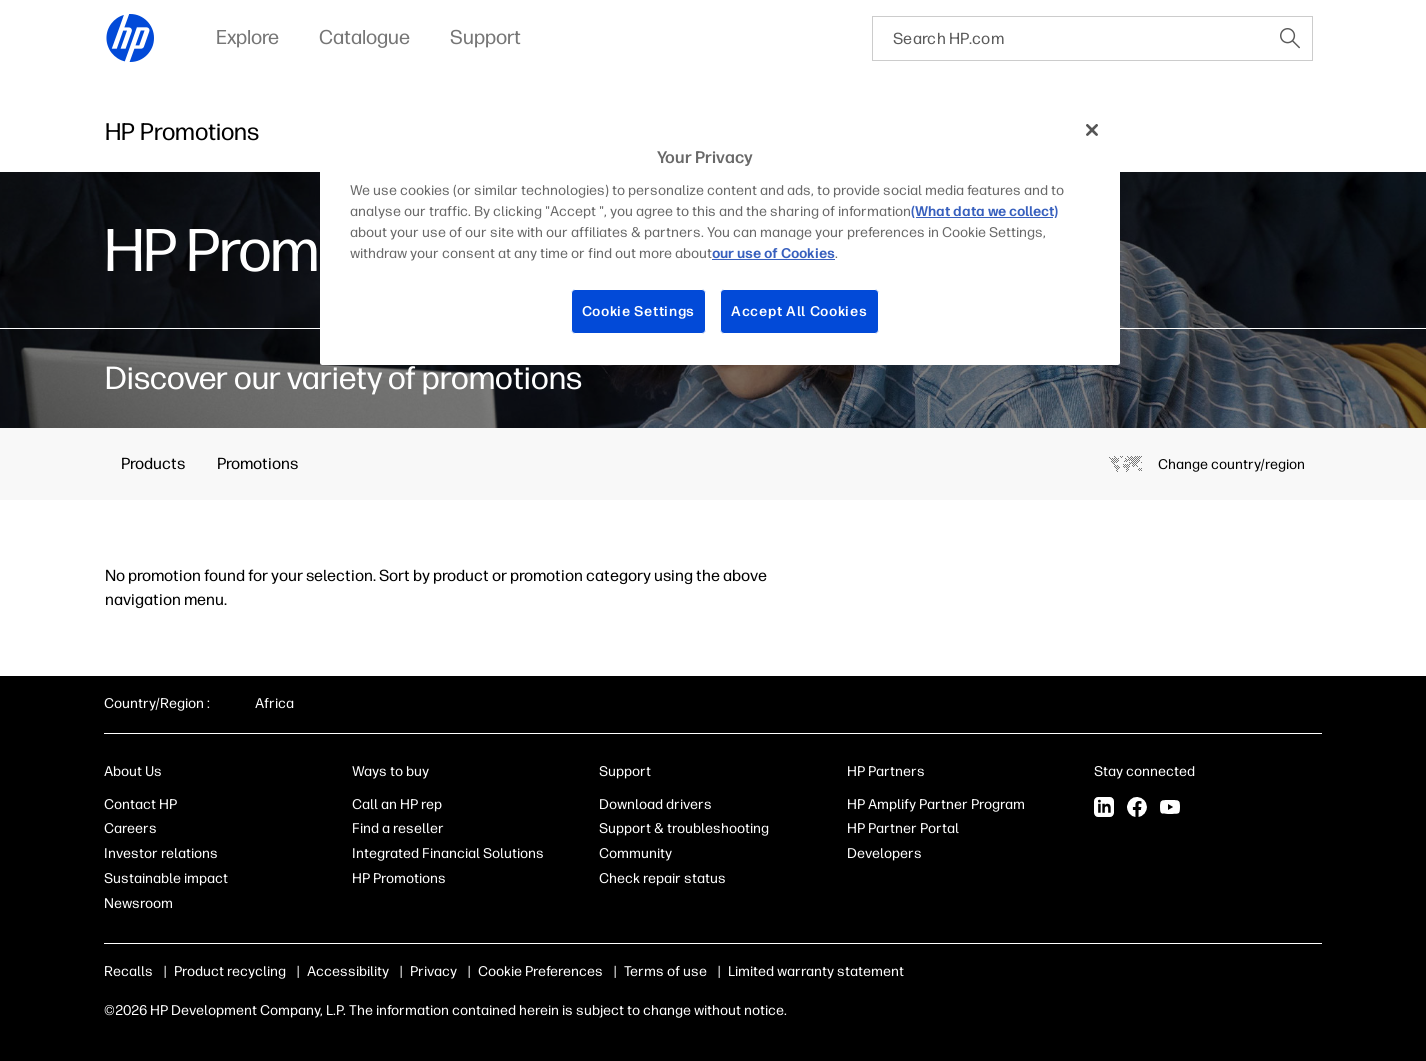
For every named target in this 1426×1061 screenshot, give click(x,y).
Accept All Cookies (799, 311)
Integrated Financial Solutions (448, 853)
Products (153, 463)
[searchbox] (1070, 38)
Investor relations (161, 853)
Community (635, 853)
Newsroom (138, 903)
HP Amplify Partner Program (936, 804)
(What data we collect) (984, 211)
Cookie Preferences (540, 971)
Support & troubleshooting (684, 828)
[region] (720, 235)
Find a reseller (398, 828)
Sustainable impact (166, 878)
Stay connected (1144, 771)
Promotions (257, 463)
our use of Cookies (773, 253)
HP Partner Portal (903, 828)
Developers (884, 853)
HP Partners (886, 771)
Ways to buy (390, 771)
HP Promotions (399, 878)
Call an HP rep (397, 804)
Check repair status (662, 878)
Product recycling (230, 971)
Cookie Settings (639, 311)
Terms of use (665, 971)
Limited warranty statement (816, 971)
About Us (133, 771)
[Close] (1092, 130)
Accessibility (348, 971)
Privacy (433, 971)
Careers (130, 828)
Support (625, 771)
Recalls (128, 971)
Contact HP (140, 804)
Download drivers (655, 804)
